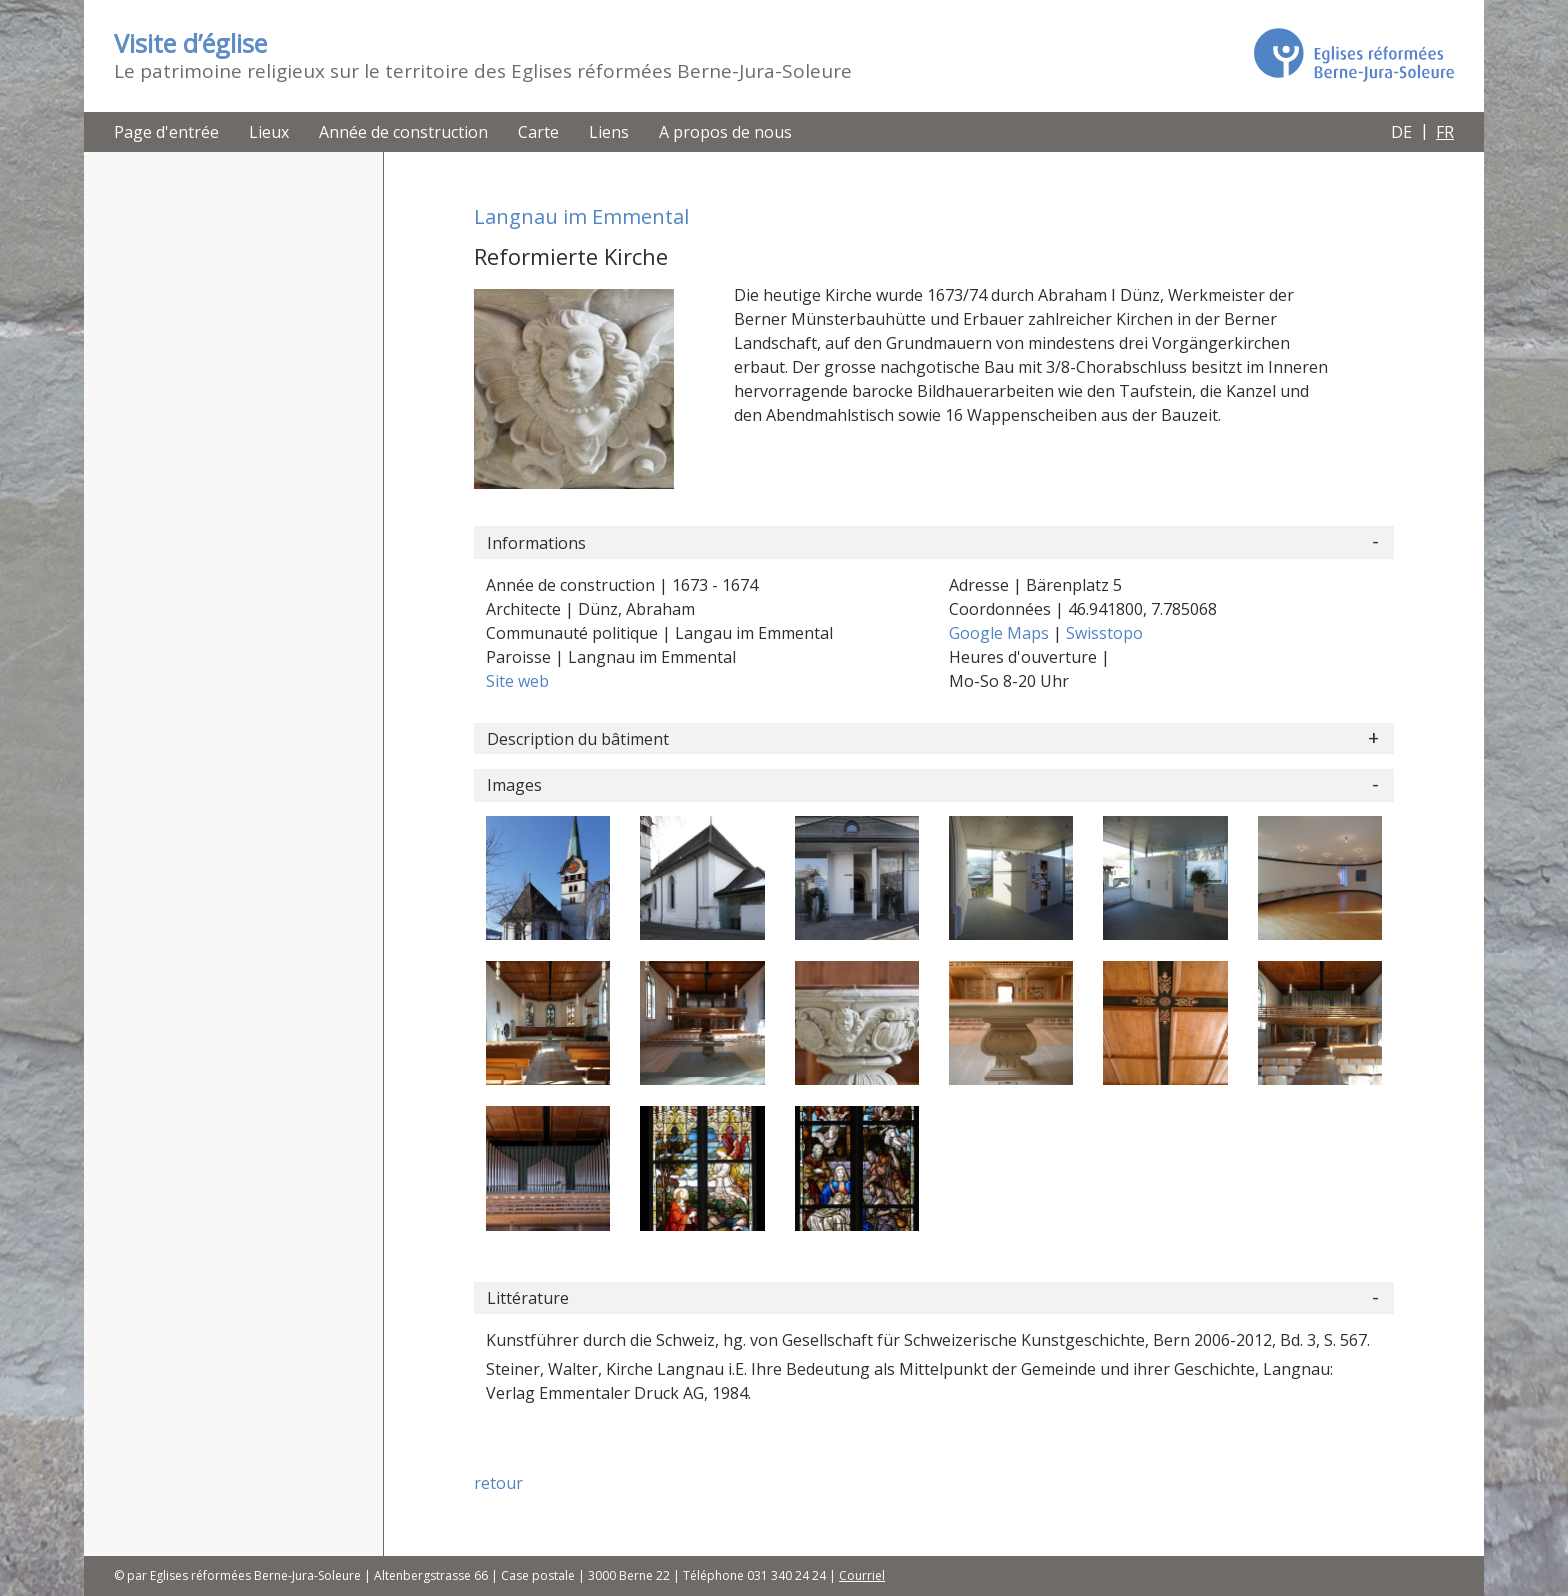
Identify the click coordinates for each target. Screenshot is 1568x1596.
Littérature (528, 1298)
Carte (538, 132)
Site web (517, 681)
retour (498, 1483)
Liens (609, 132)
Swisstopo (1104, 633)
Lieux (269, 132)
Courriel (862, 1575)
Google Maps (1001, 633)
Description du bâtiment (578, 739)
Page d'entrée (166, 132)
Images (514, 785)
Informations (536, 543)
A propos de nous (725, 132)
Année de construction (403, 132)
